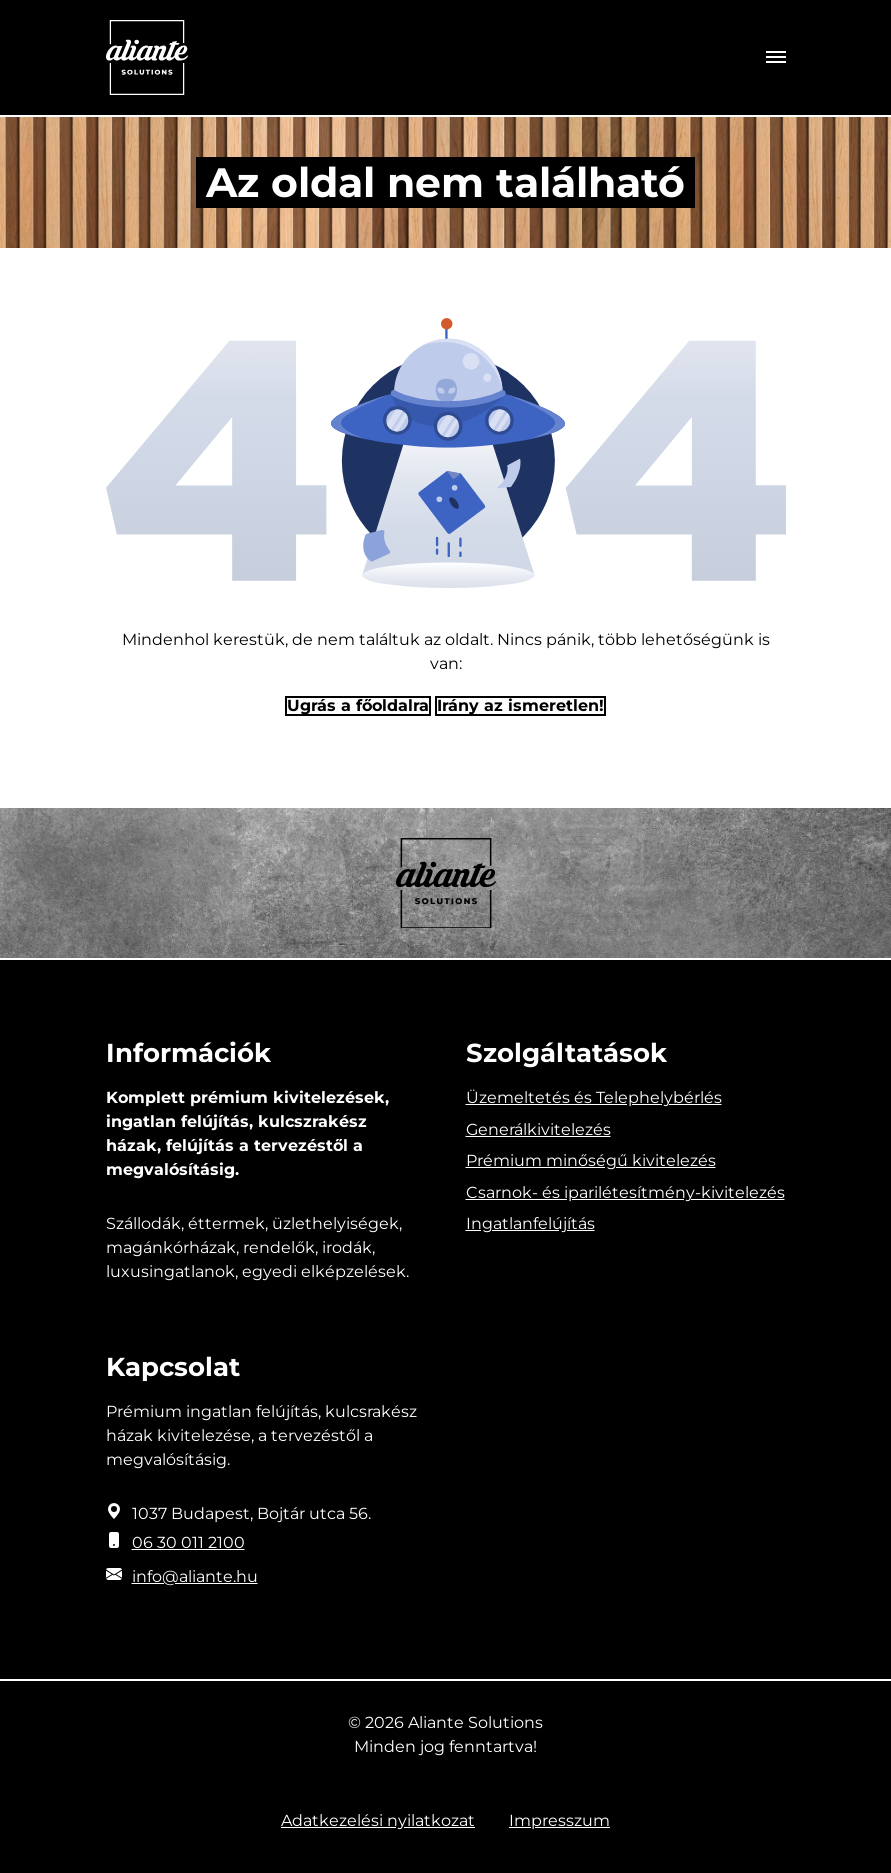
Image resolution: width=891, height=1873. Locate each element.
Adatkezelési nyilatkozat (378, 1820)
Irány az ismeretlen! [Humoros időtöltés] (520, 705)
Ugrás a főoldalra (358, 705)
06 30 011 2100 (188, 1542)
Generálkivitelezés (538, 1129)
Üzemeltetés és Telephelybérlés (594, 1097)
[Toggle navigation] (776, 58)
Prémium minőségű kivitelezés (591, 1160)
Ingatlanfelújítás (530, 1223)
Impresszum (559, 1820)
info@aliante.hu (195, 1576)
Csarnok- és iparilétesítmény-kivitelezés (625, 1192)
